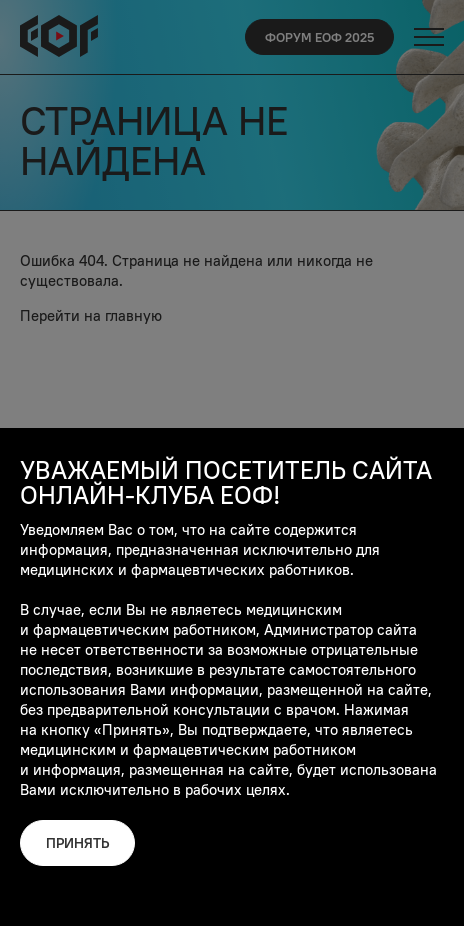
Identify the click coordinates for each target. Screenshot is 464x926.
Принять (77, 843)
